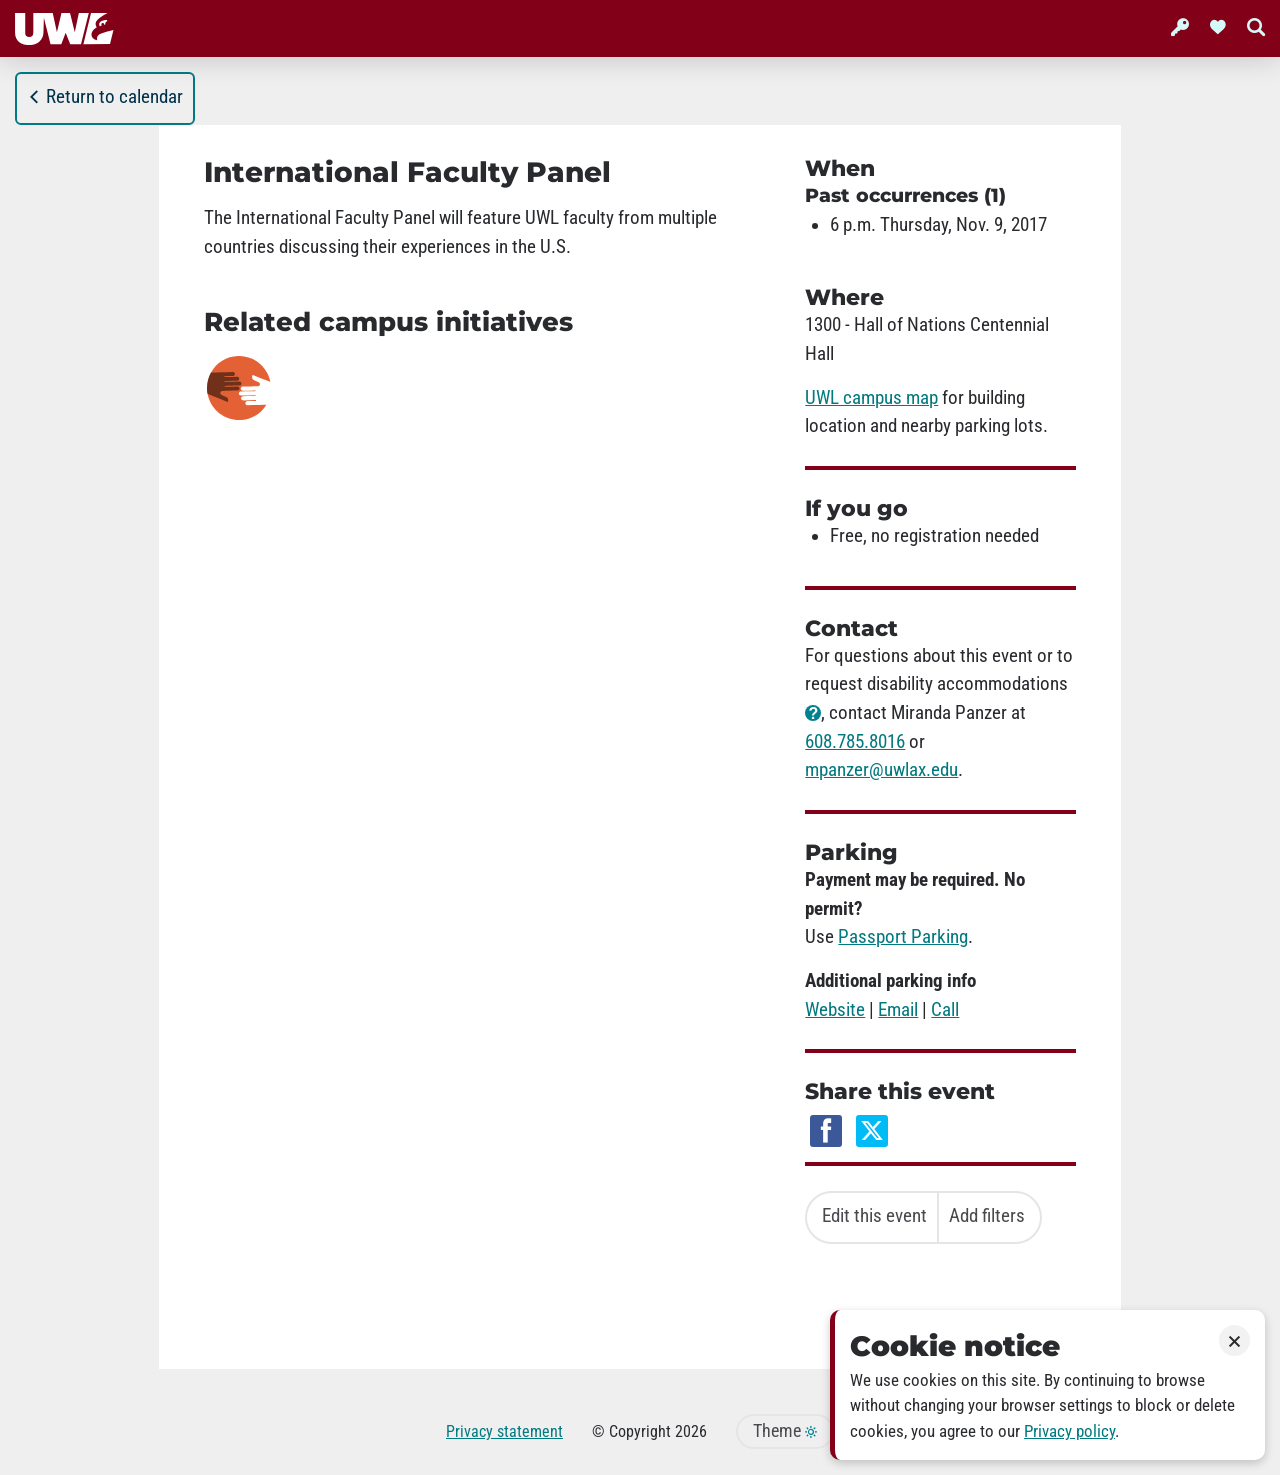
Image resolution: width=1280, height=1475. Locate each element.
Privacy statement (504, 1431)
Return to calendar (105, 97)
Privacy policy (1069, 1431)
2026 (691, 1431)
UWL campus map (871, 398)
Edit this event (874, 1216)
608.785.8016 (855, 742)
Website (835, 1010)
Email (898, 1010)
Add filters (987, 1216)
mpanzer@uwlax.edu (881, 770)
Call (945, 1010)
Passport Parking (903, 937)
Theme (785, 1431)
